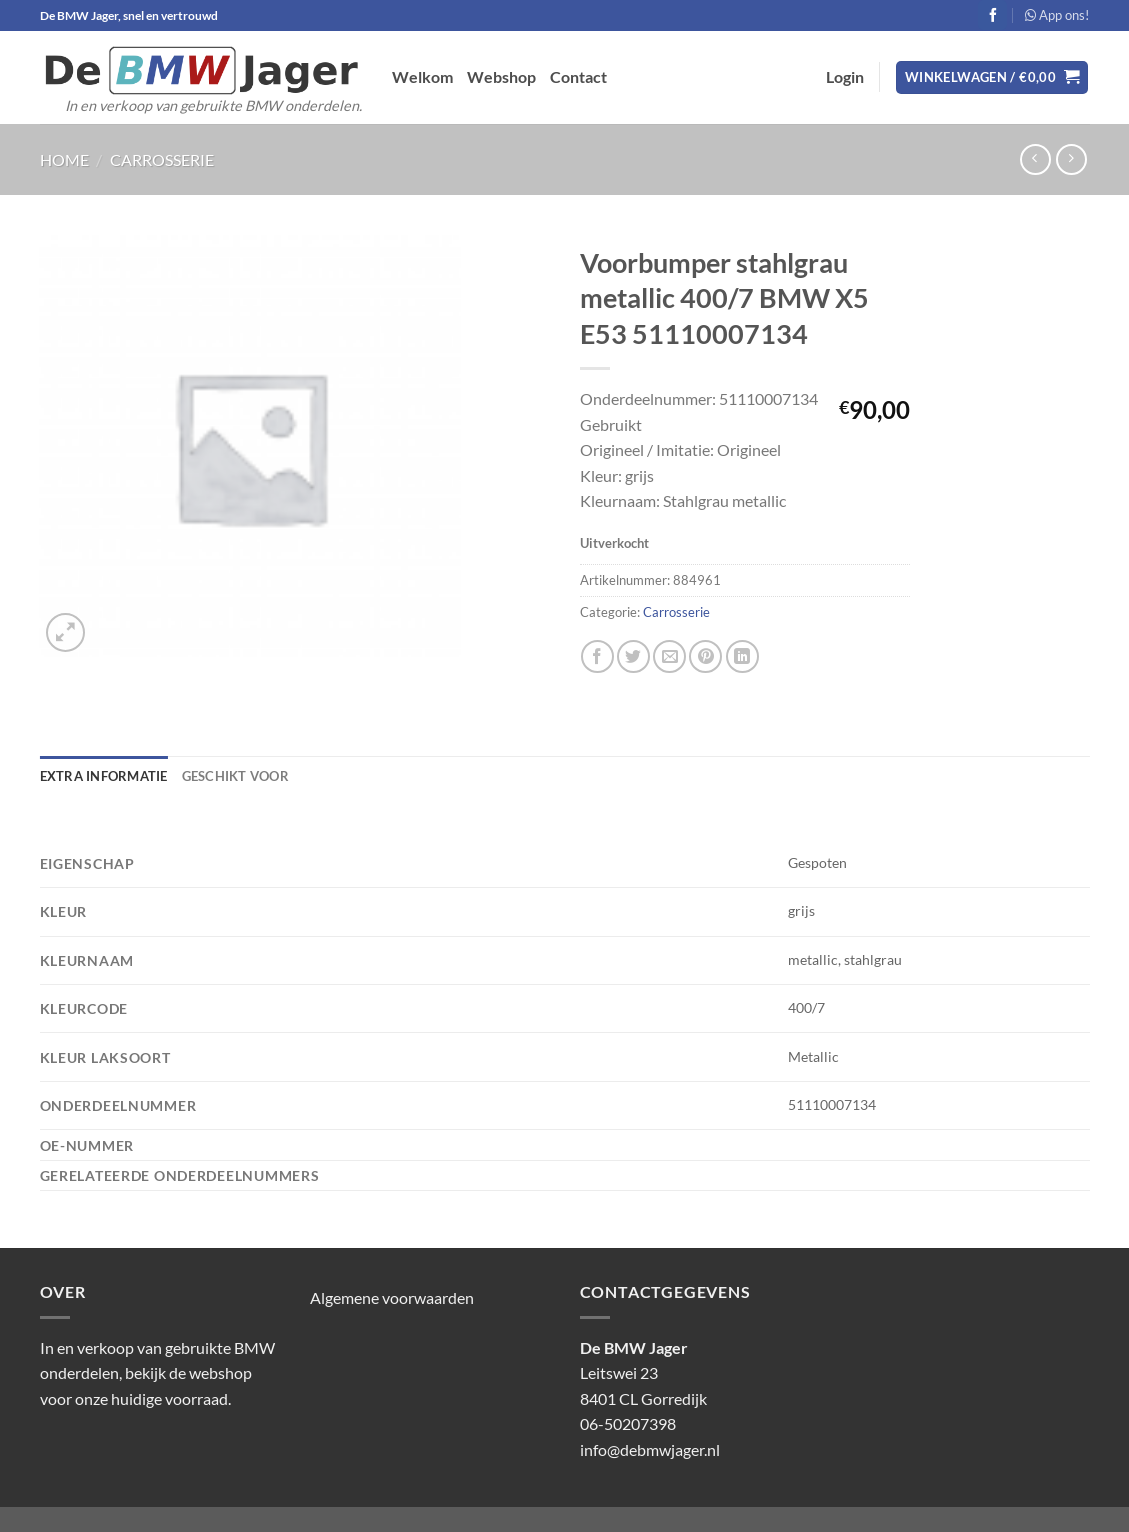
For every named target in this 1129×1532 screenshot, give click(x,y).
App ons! (1057, 15)
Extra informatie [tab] (104, 776)
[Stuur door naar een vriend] (669, 656)
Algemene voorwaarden (392, 1297)
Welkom (422, 76)
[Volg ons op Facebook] (992, 15)
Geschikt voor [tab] (235, 776)
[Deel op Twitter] (633, 656)
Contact (578, 76)
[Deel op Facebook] (597, 656)
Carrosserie (162, 159)
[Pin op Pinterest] (705, 656)
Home (64, 159)
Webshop (501, 76)
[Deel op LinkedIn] (742, 656)
